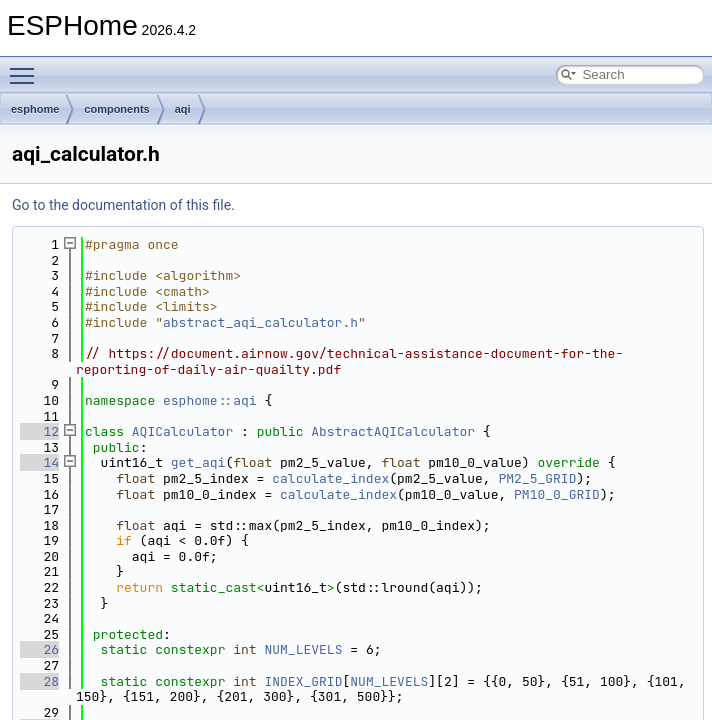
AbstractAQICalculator (393, 431)
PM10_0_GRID (557, 494)
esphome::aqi (210, 400)
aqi (183, 109)
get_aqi (198, 462)
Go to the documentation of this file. (123, 205)
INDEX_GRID (303, 681)
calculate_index (330, 478)
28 (39, 681)
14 (39, 462)
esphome (35, 109)
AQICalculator (182, 431)
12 (39, 431)
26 (39, 649)
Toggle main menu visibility (27, 67)
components (116, 109)
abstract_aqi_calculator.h (260, 322)
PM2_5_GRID (537, 478)
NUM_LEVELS (303, 649)
